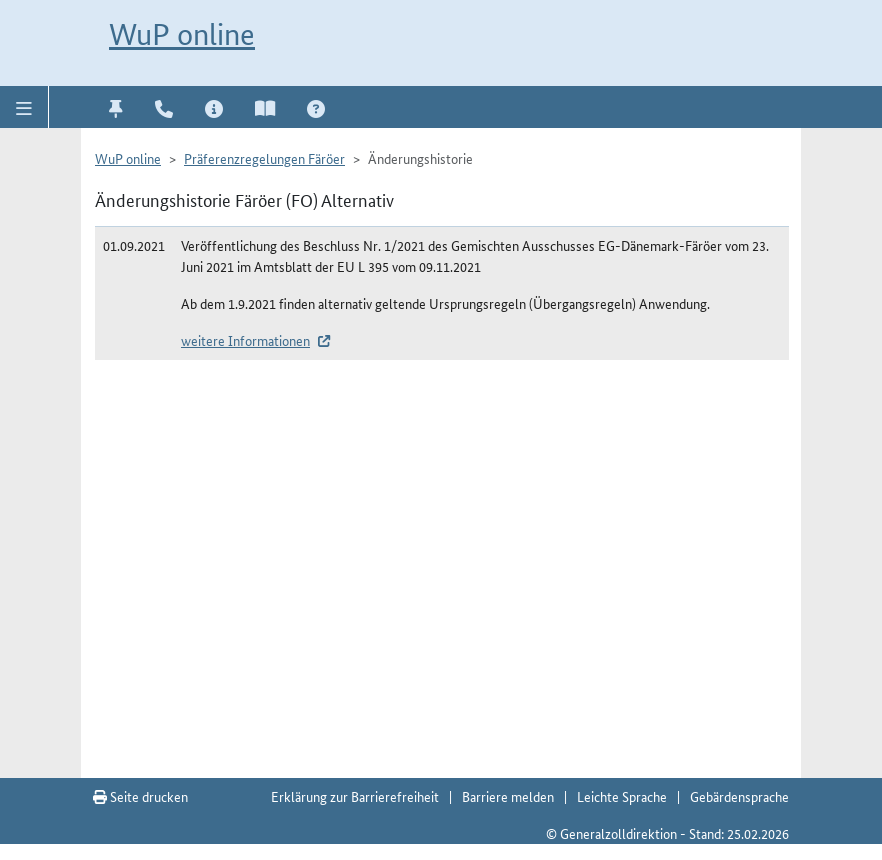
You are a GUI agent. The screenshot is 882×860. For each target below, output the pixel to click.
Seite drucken (140, 796)
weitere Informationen (245, 340)
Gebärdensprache (739, 796)
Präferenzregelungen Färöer (264, 158)
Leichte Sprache (622, 796)
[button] (24, 107)
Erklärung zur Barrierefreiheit (355, 796)
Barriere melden (508, 796)
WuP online (182, 34)
